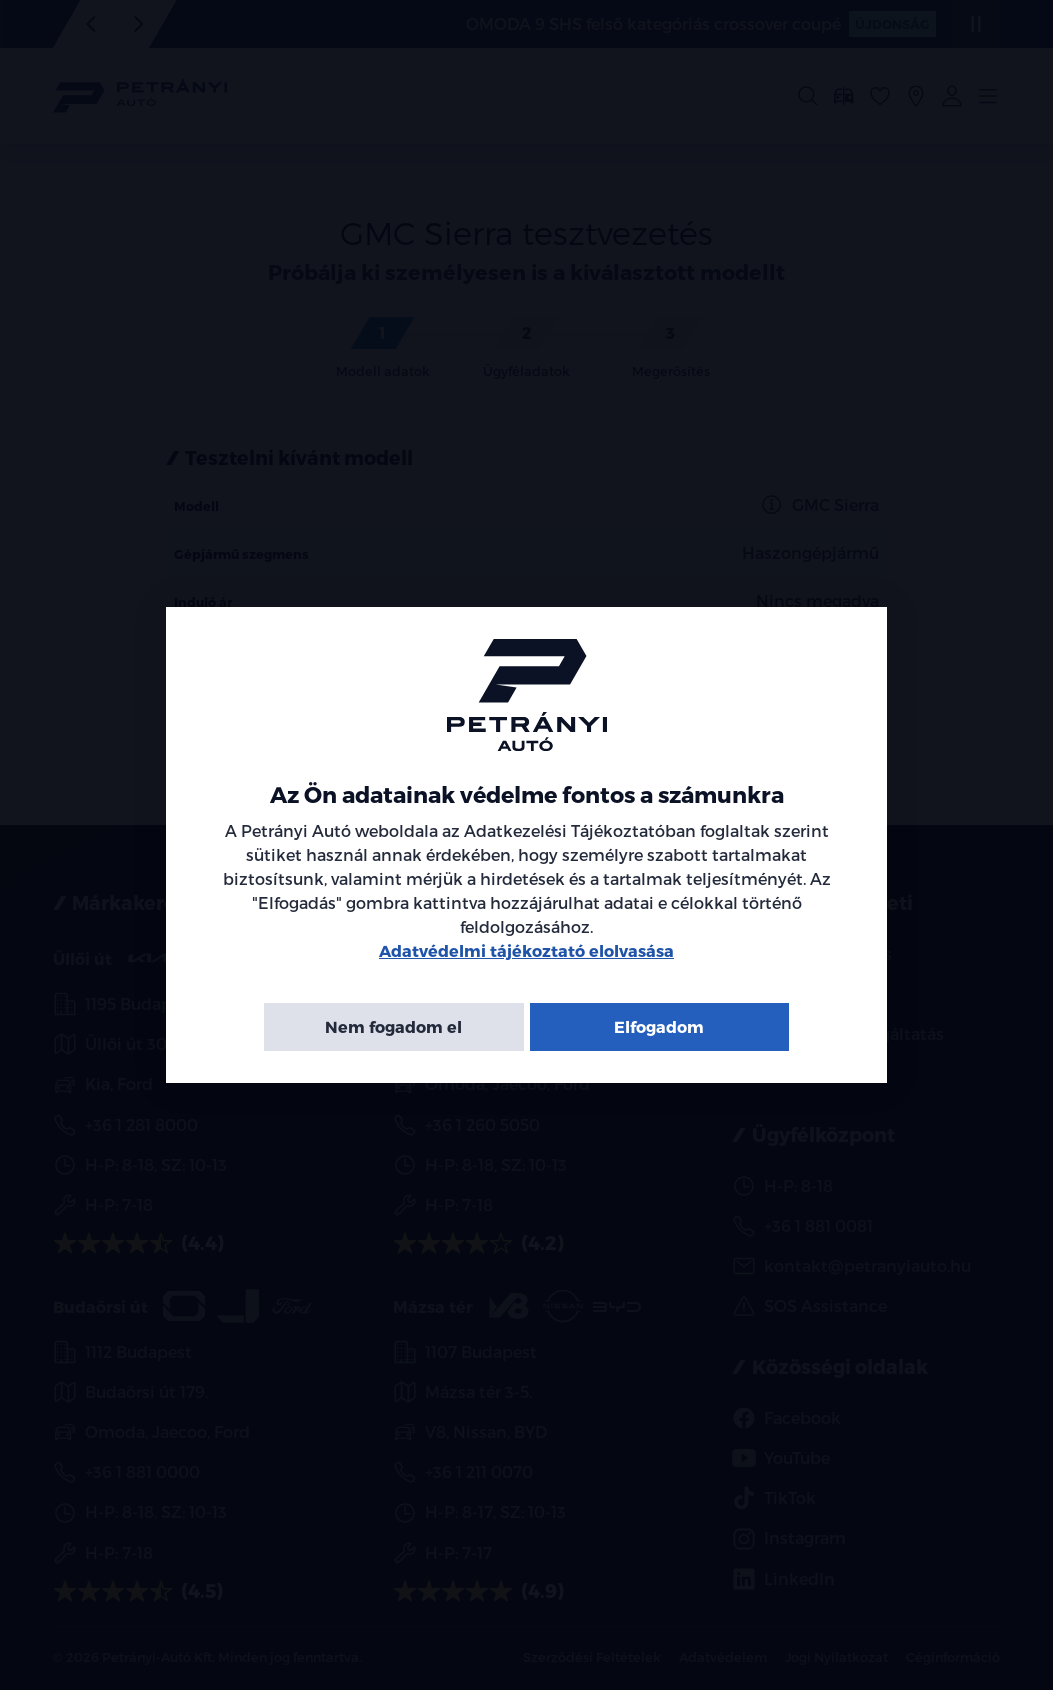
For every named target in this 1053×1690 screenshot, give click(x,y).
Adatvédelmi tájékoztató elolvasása (526, 950)
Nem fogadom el (393, 1026)
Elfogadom (659, 1026)
